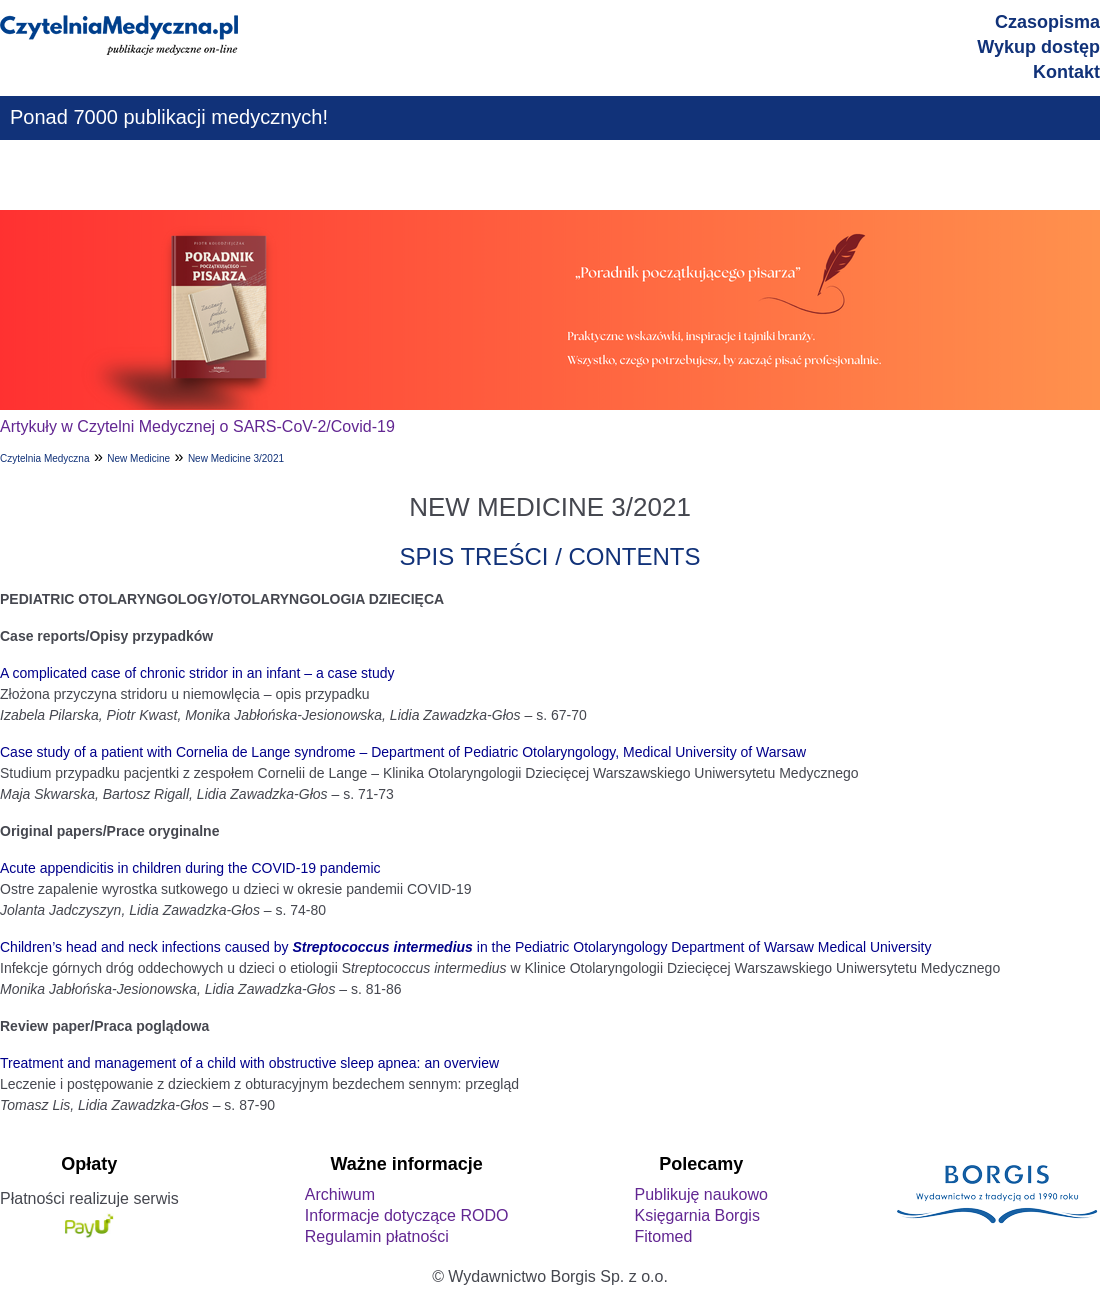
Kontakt (1066, 72)
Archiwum (340, 1194)
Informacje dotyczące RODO (407, 1215)
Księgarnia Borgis (696, 1215)
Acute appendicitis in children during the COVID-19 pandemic (190, 868)
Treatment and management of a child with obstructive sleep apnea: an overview (249, 1063)
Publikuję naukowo (700, 1194)
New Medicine (138, 458)
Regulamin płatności (377, 1236)
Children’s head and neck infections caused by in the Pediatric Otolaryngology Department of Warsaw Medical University (465, 947)
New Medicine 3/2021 (236, 458)
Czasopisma (1047, 22)
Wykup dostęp (1038, 47)
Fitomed (663, 1236)
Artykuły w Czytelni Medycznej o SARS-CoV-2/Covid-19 (197, 426)
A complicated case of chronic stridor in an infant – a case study (197, 673)
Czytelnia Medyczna (44, 458)
